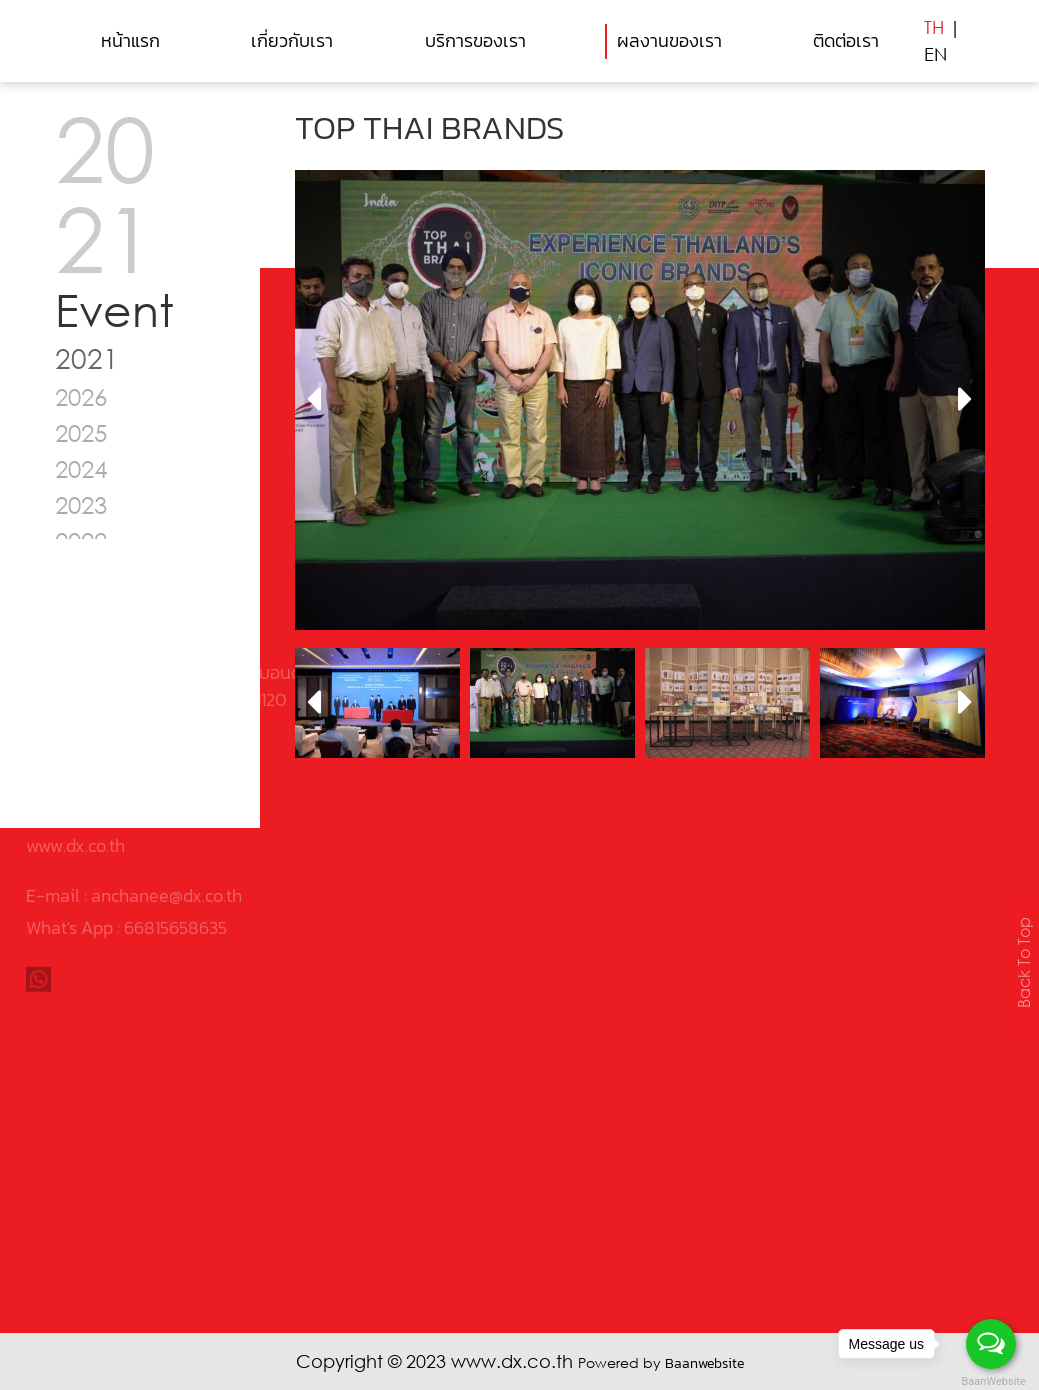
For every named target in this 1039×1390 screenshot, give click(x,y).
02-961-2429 (93, 715)
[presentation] (313, 400)
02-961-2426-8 (104, 683)
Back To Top (1024, 961)
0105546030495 (152, 651)
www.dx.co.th (75, 747)
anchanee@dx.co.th (166, 797)
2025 (81, 432)
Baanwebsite (704, 1363)
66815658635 (175, 829)
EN (935, 54)
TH (934, 27)
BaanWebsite (992, 1381)
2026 (81, 396)
